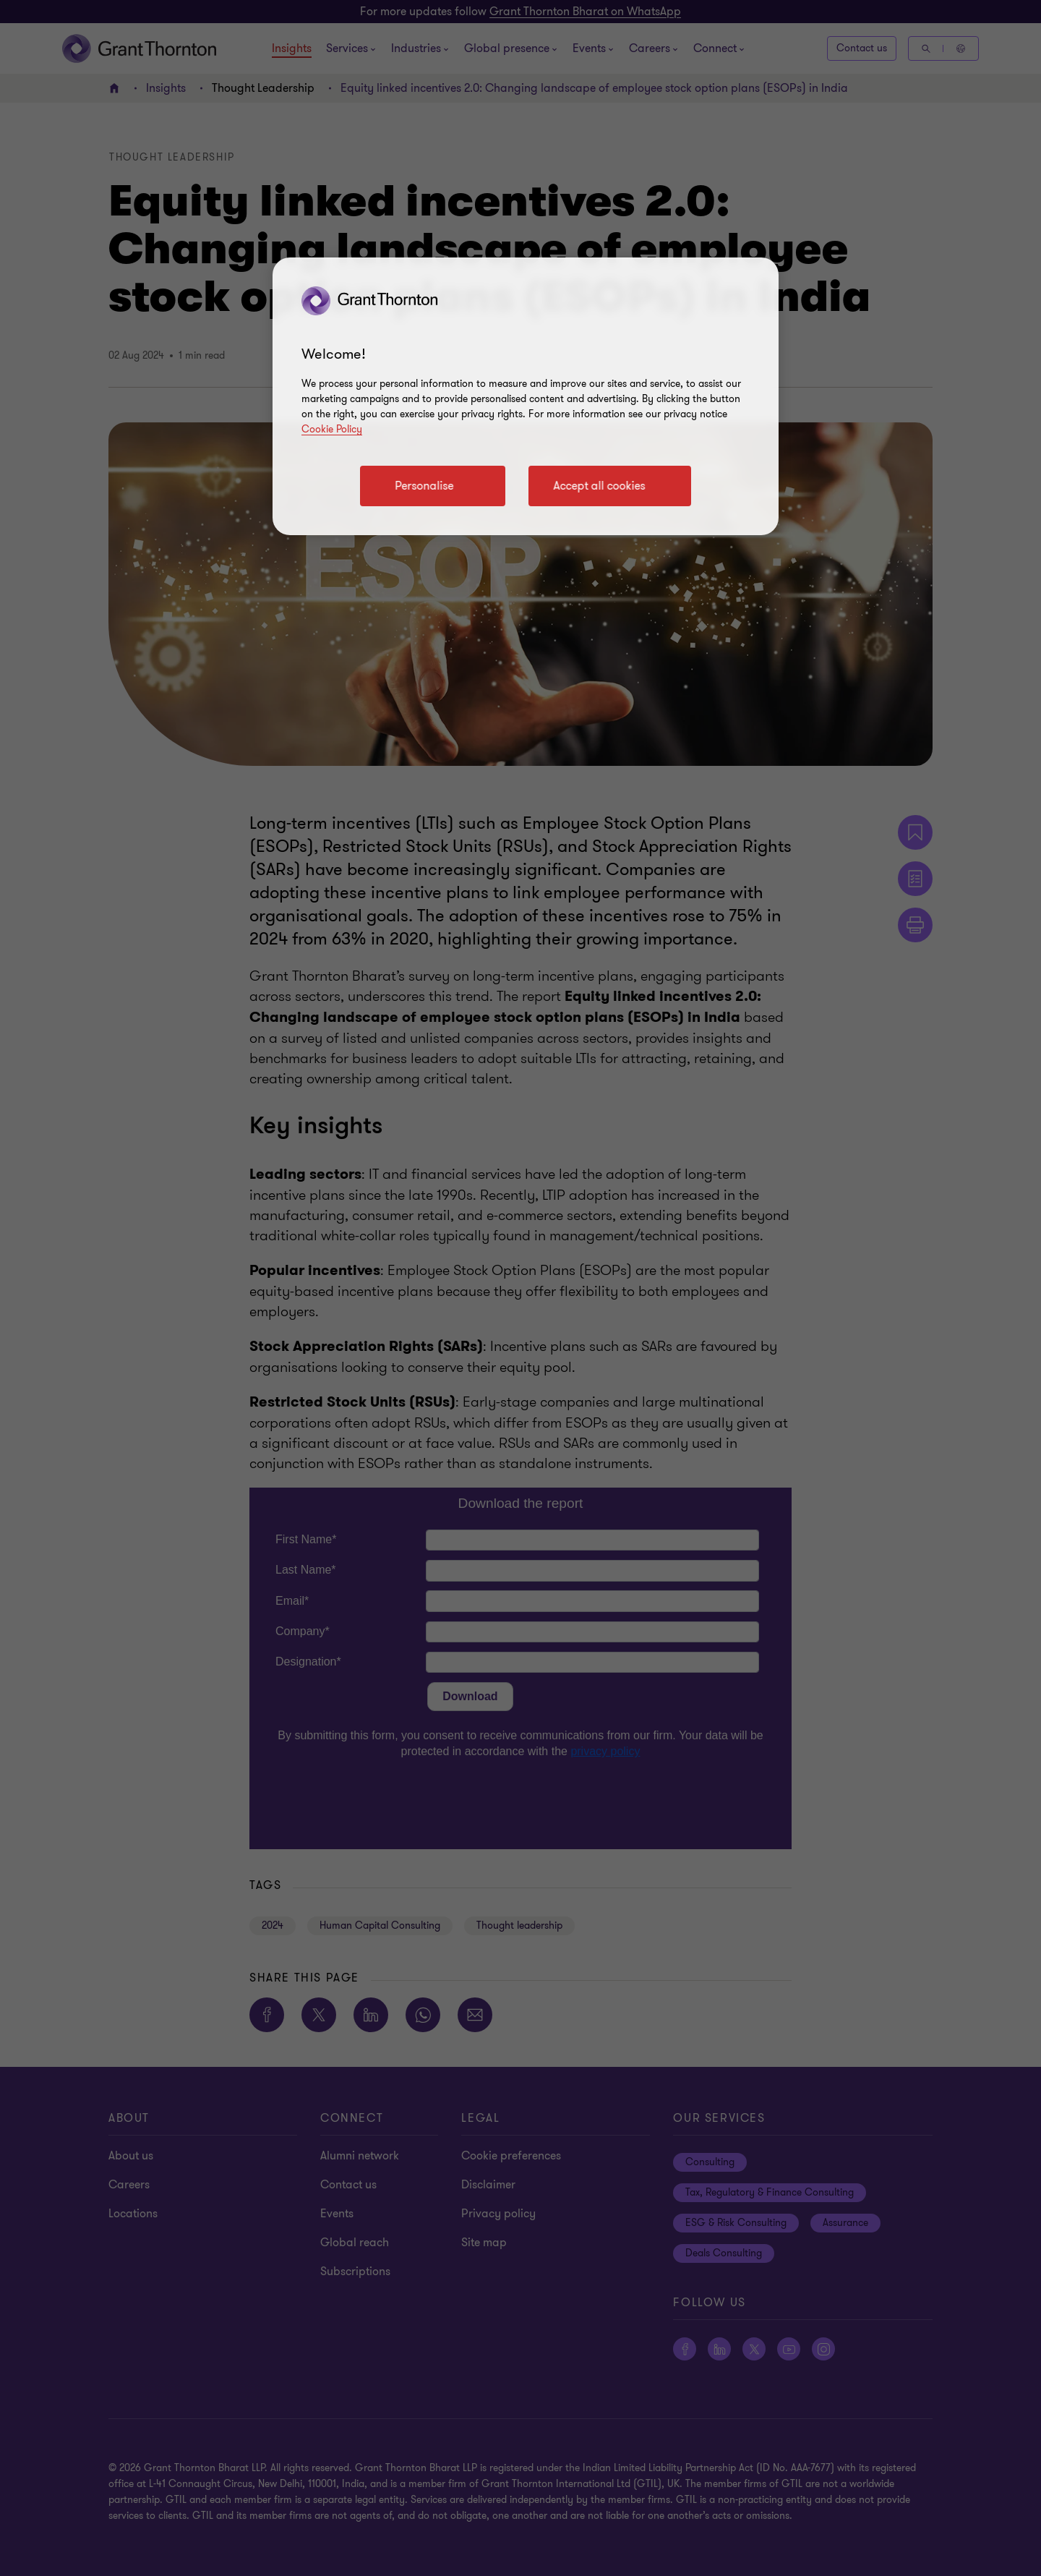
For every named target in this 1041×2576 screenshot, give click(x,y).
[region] (526, 396)
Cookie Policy (331, 429)
